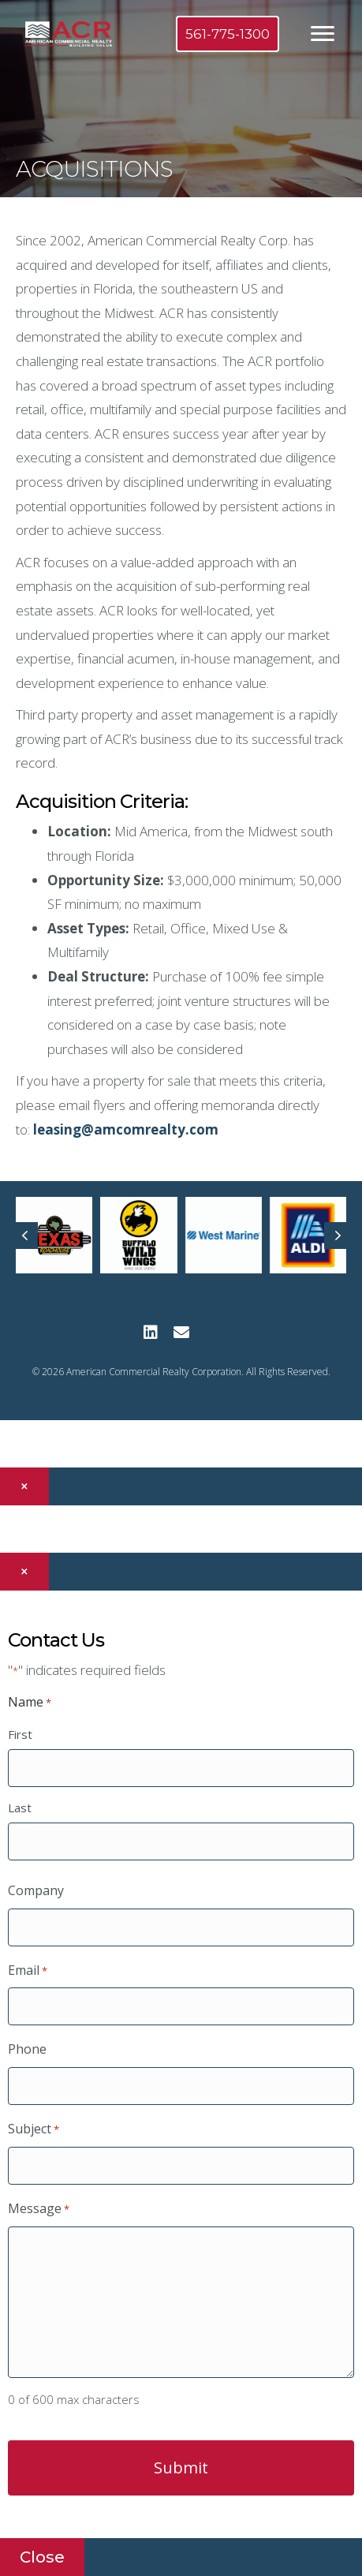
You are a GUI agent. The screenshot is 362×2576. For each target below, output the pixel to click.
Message (38, 2209)
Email (27, 1970)
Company (36, 1890)
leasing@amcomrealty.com (125, 1129)
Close (42, 2557)
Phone (27, 2049)
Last (20, 1807)
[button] (150, 1332)
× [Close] (24, 1486)
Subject (33, 2129)
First (20, 1734)
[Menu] (322, 34)
